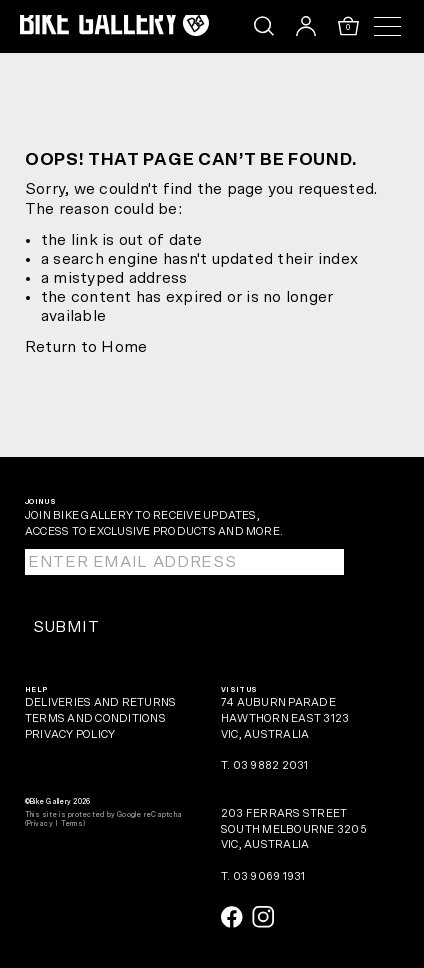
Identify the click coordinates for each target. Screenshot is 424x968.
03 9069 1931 (269, 876)
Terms (72, 823)
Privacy (40, 823)
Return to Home (86, 347)
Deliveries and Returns (100, 702)
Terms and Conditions (95, 718)
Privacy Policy (70, 734)
